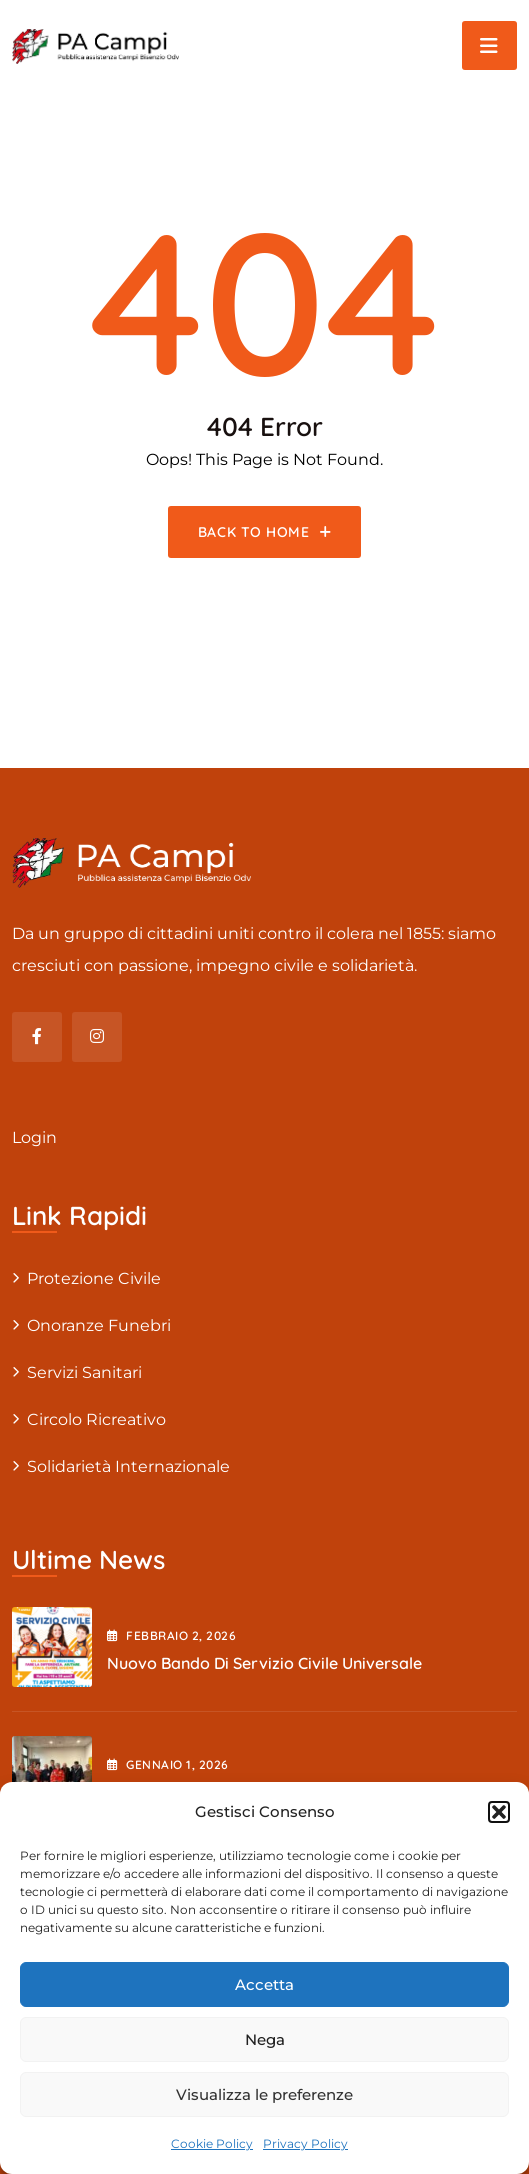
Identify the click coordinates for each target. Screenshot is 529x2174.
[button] (499, 1812)
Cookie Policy (212, 2143)
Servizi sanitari (84, 1372)
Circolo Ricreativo (96, 1419)
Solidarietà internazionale (128, 1466)
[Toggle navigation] (489, 45)
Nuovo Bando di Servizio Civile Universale (264, 1663)
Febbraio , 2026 (171, 1635)
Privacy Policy (305, 2143)
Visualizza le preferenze (264, 2094)
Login (34, 1137)
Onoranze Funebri (99, 1325)
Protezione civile (94, 1278)
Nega (265, 2039)
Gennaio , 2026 (168, 1764)
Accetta (264, 1984)
